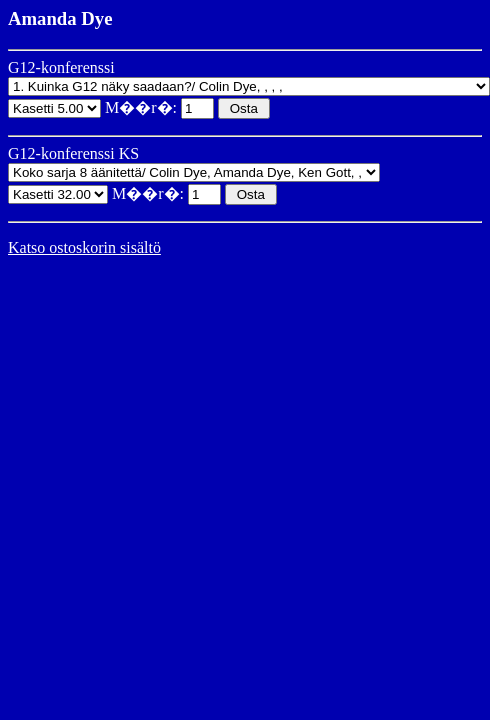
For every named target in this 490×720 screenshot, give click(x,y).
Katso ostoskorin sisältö (84, 247)
